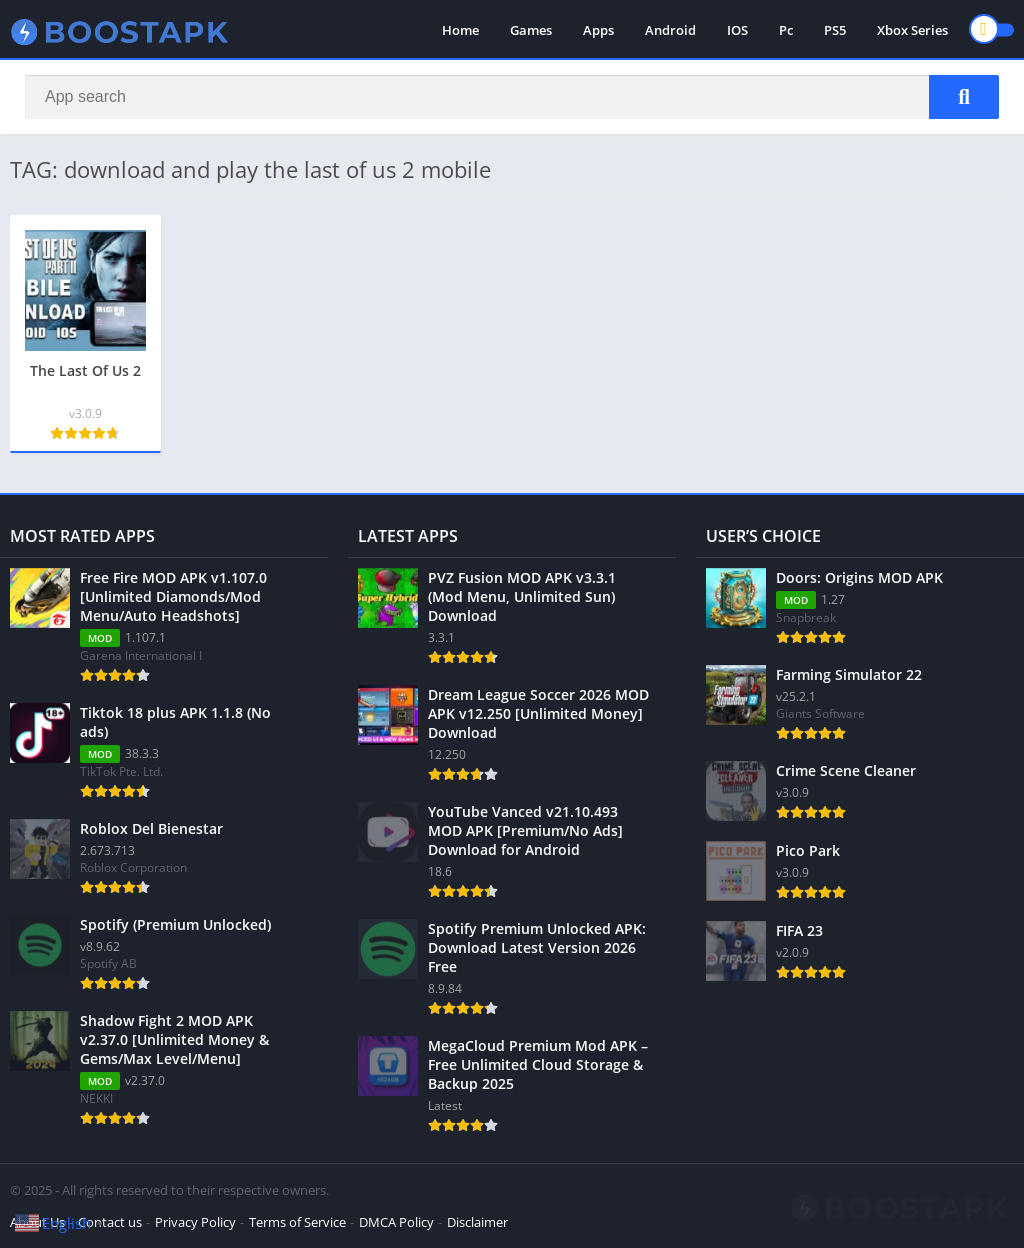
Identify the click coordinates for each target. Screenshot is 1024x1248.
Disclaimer (477, 1222)
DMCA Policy (396, 1222)
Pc (786, 30)
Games (531, 30)
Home (460, 30)
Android (670, 30)
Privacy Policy (195, 1222)
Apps (598, 30)
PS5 (835, 30)
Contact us (110, 1222)
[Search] (512, 97)
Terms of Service (297, 1222)
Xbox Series (912, 30)
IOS (737, 30)
